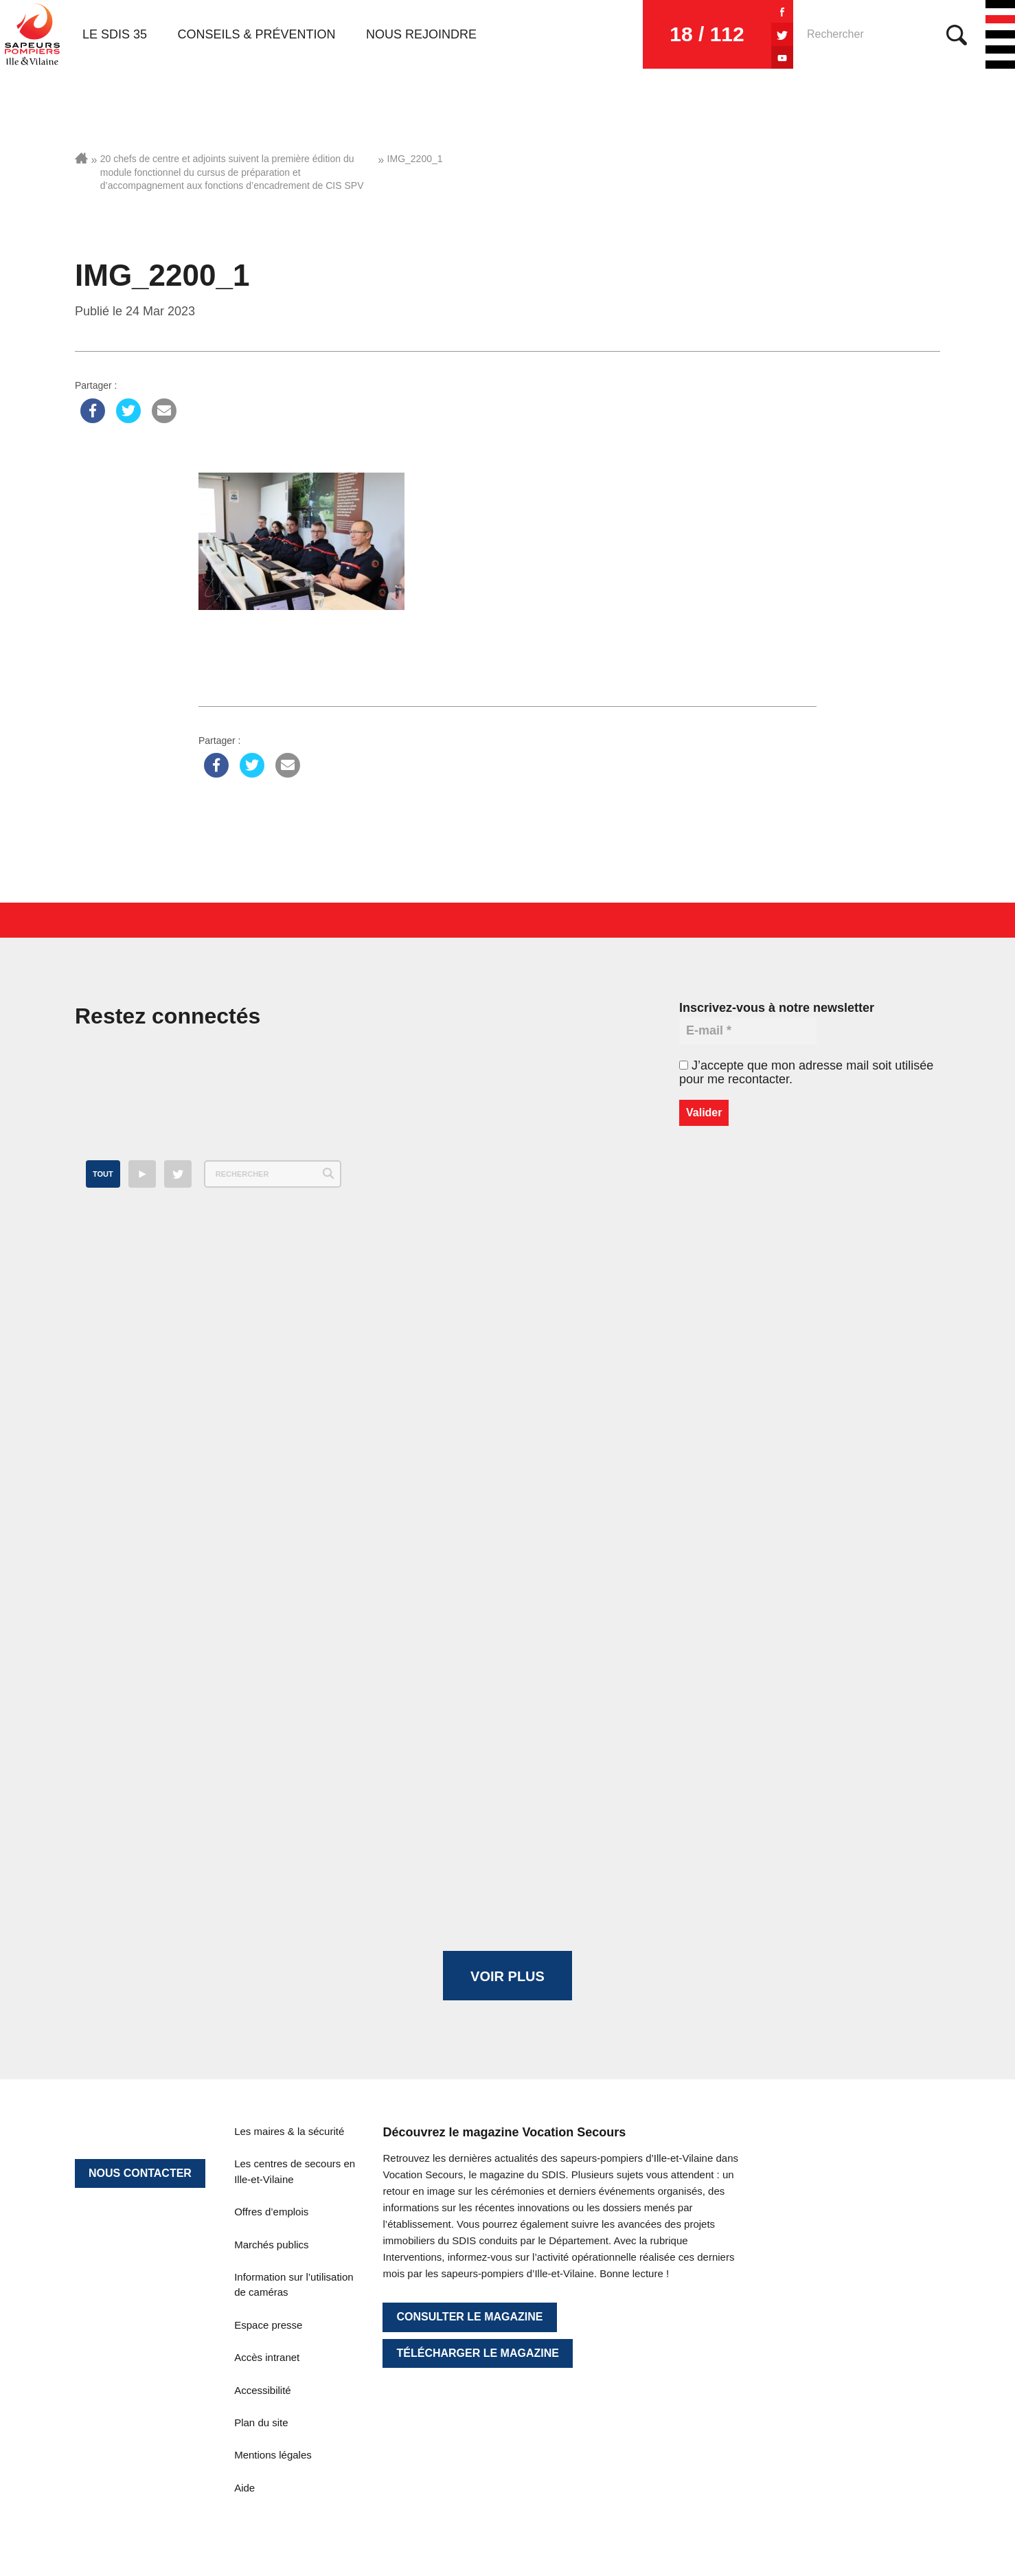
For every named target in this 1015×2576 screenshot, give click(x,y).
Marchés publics (271, 2244)
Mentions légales (273, 2455)
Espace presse (268, 2325)
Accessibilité (262, 2390)
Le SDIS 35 (114, 34)
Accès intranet (266, 2357)
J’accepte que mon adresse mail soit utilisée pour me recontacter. (806, 1072)
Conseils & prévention (257, 34)
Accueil (81, 157)
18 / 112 (707, 34)
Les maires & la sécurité (289, 2131)
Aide (244, 2488)
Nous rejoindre (421, 34)
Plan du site (261, 2422)
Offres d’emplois (271, 2211)
